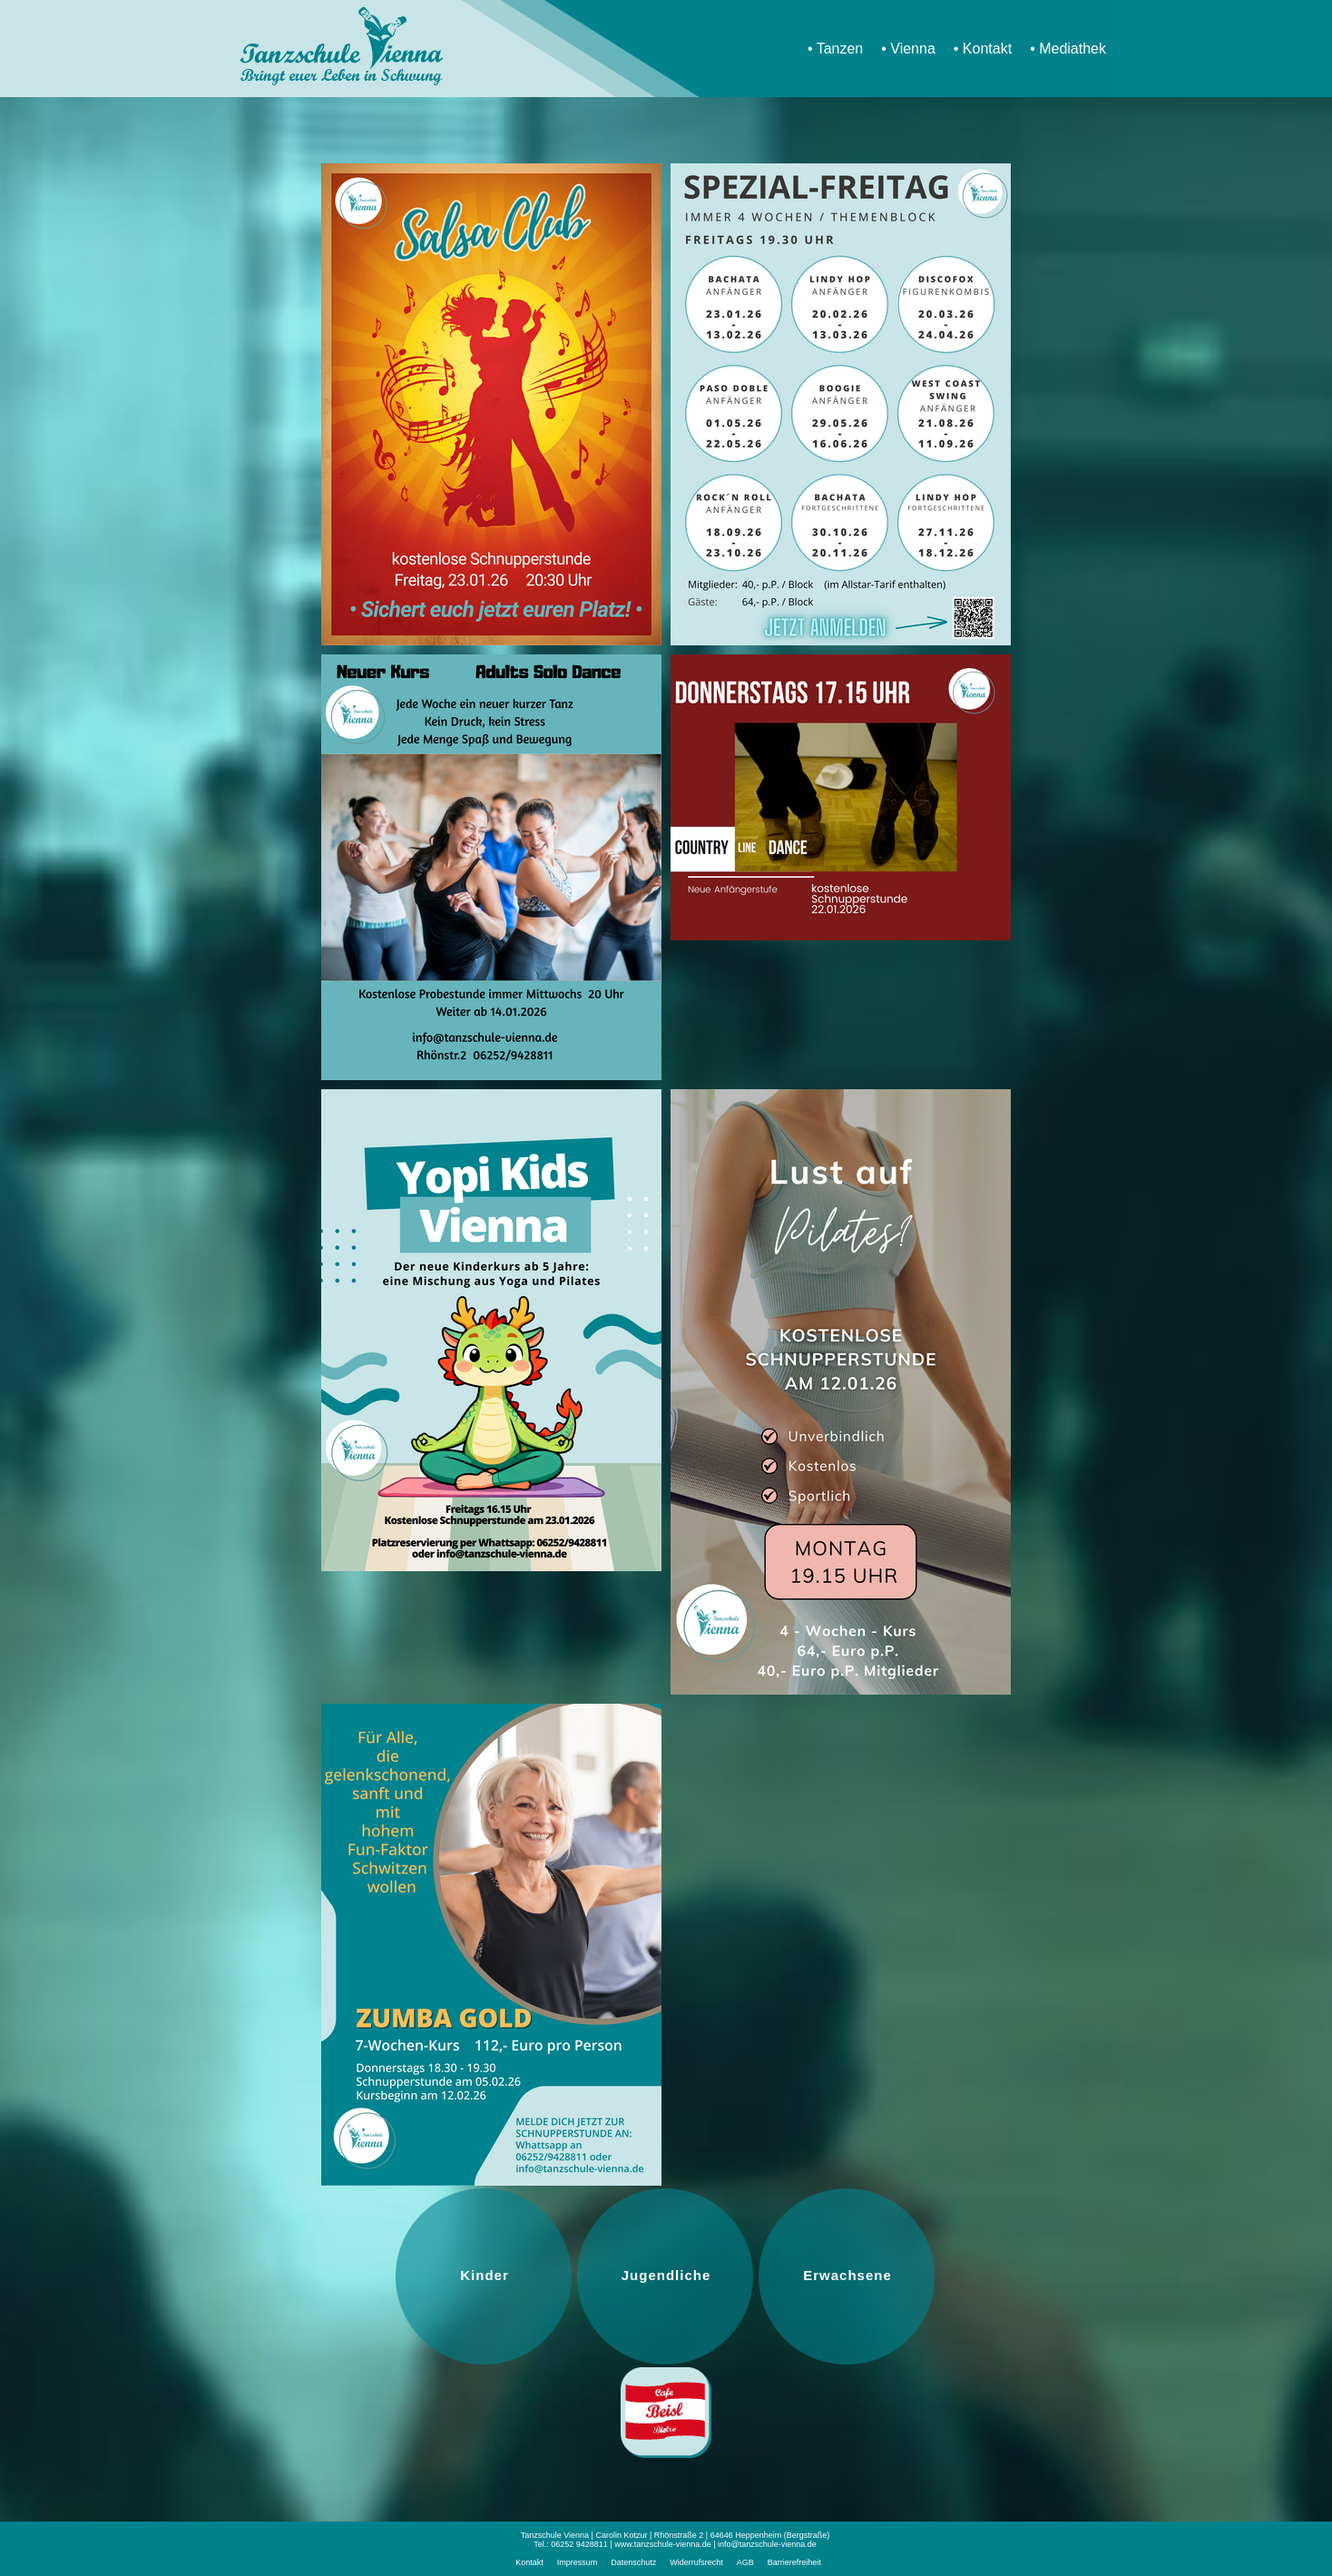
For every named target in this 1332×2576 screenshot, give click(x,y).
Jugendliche (666, 2275)
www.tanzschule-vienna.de (662, 2544)
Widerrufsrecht (696, 2562)
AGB (745, 2562)
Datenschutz (633, 2562)
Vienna (912, 48)
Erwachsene (847, 2275)
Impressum (577, 2562)
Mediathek (1072, 48)
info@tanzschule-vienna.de (767, 2544)
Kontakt (987, 48)
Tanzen (840, 48)
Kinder (484, 2275)
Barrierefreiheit (794, 2562)
